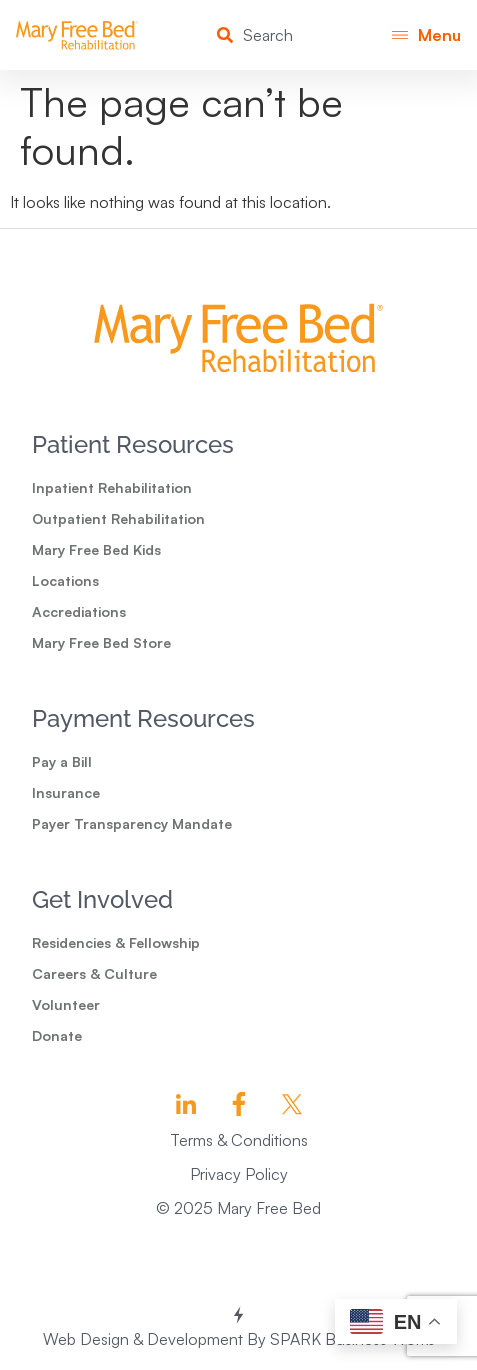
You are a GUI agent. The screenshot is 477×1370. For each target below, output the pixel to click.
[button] (426, 35)
